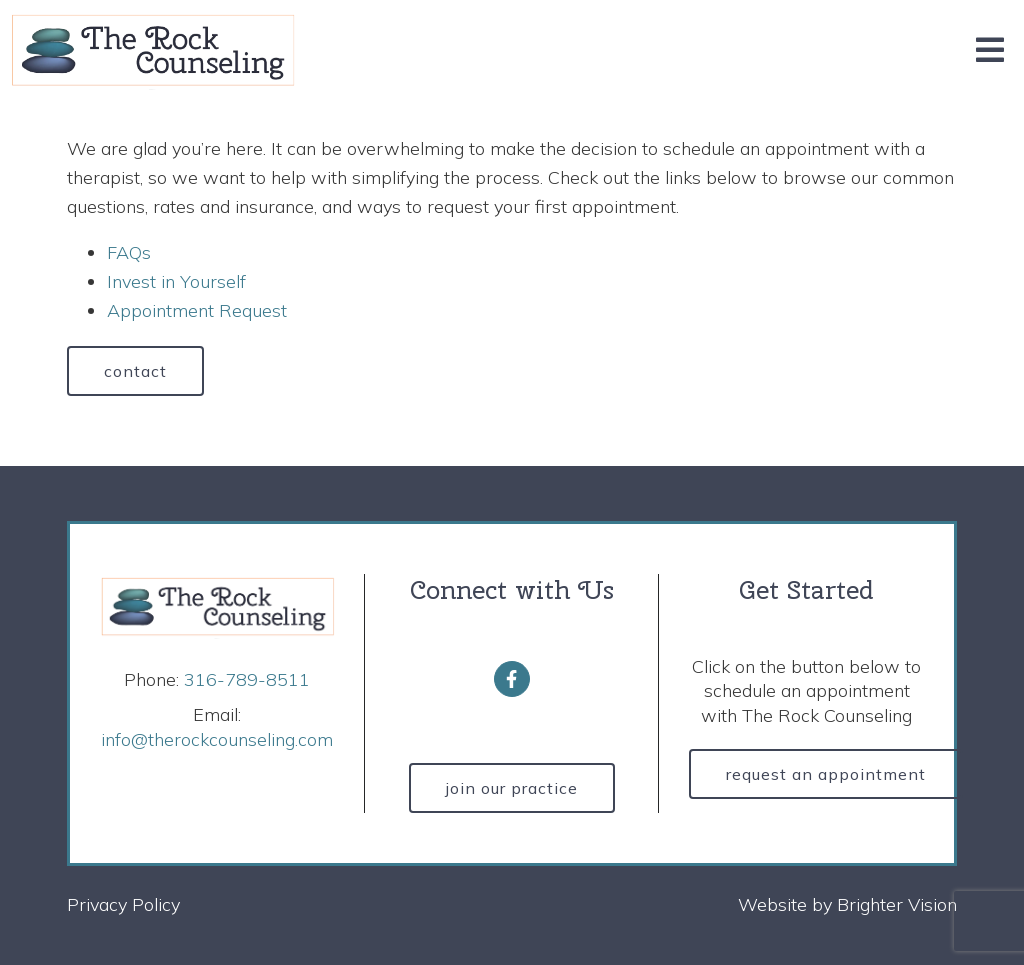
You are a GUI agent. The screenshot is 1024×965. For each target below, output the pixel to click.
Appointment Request (197, 310)
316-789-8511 (247, 679)
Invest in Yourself (176, 281)
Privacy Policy (123, 904)
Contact (135, 371)
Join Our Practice (512, 788)
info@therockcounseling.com (217, 739)
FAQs (129, 252)
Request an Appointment (826, 774)
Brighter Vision (897, 904)
